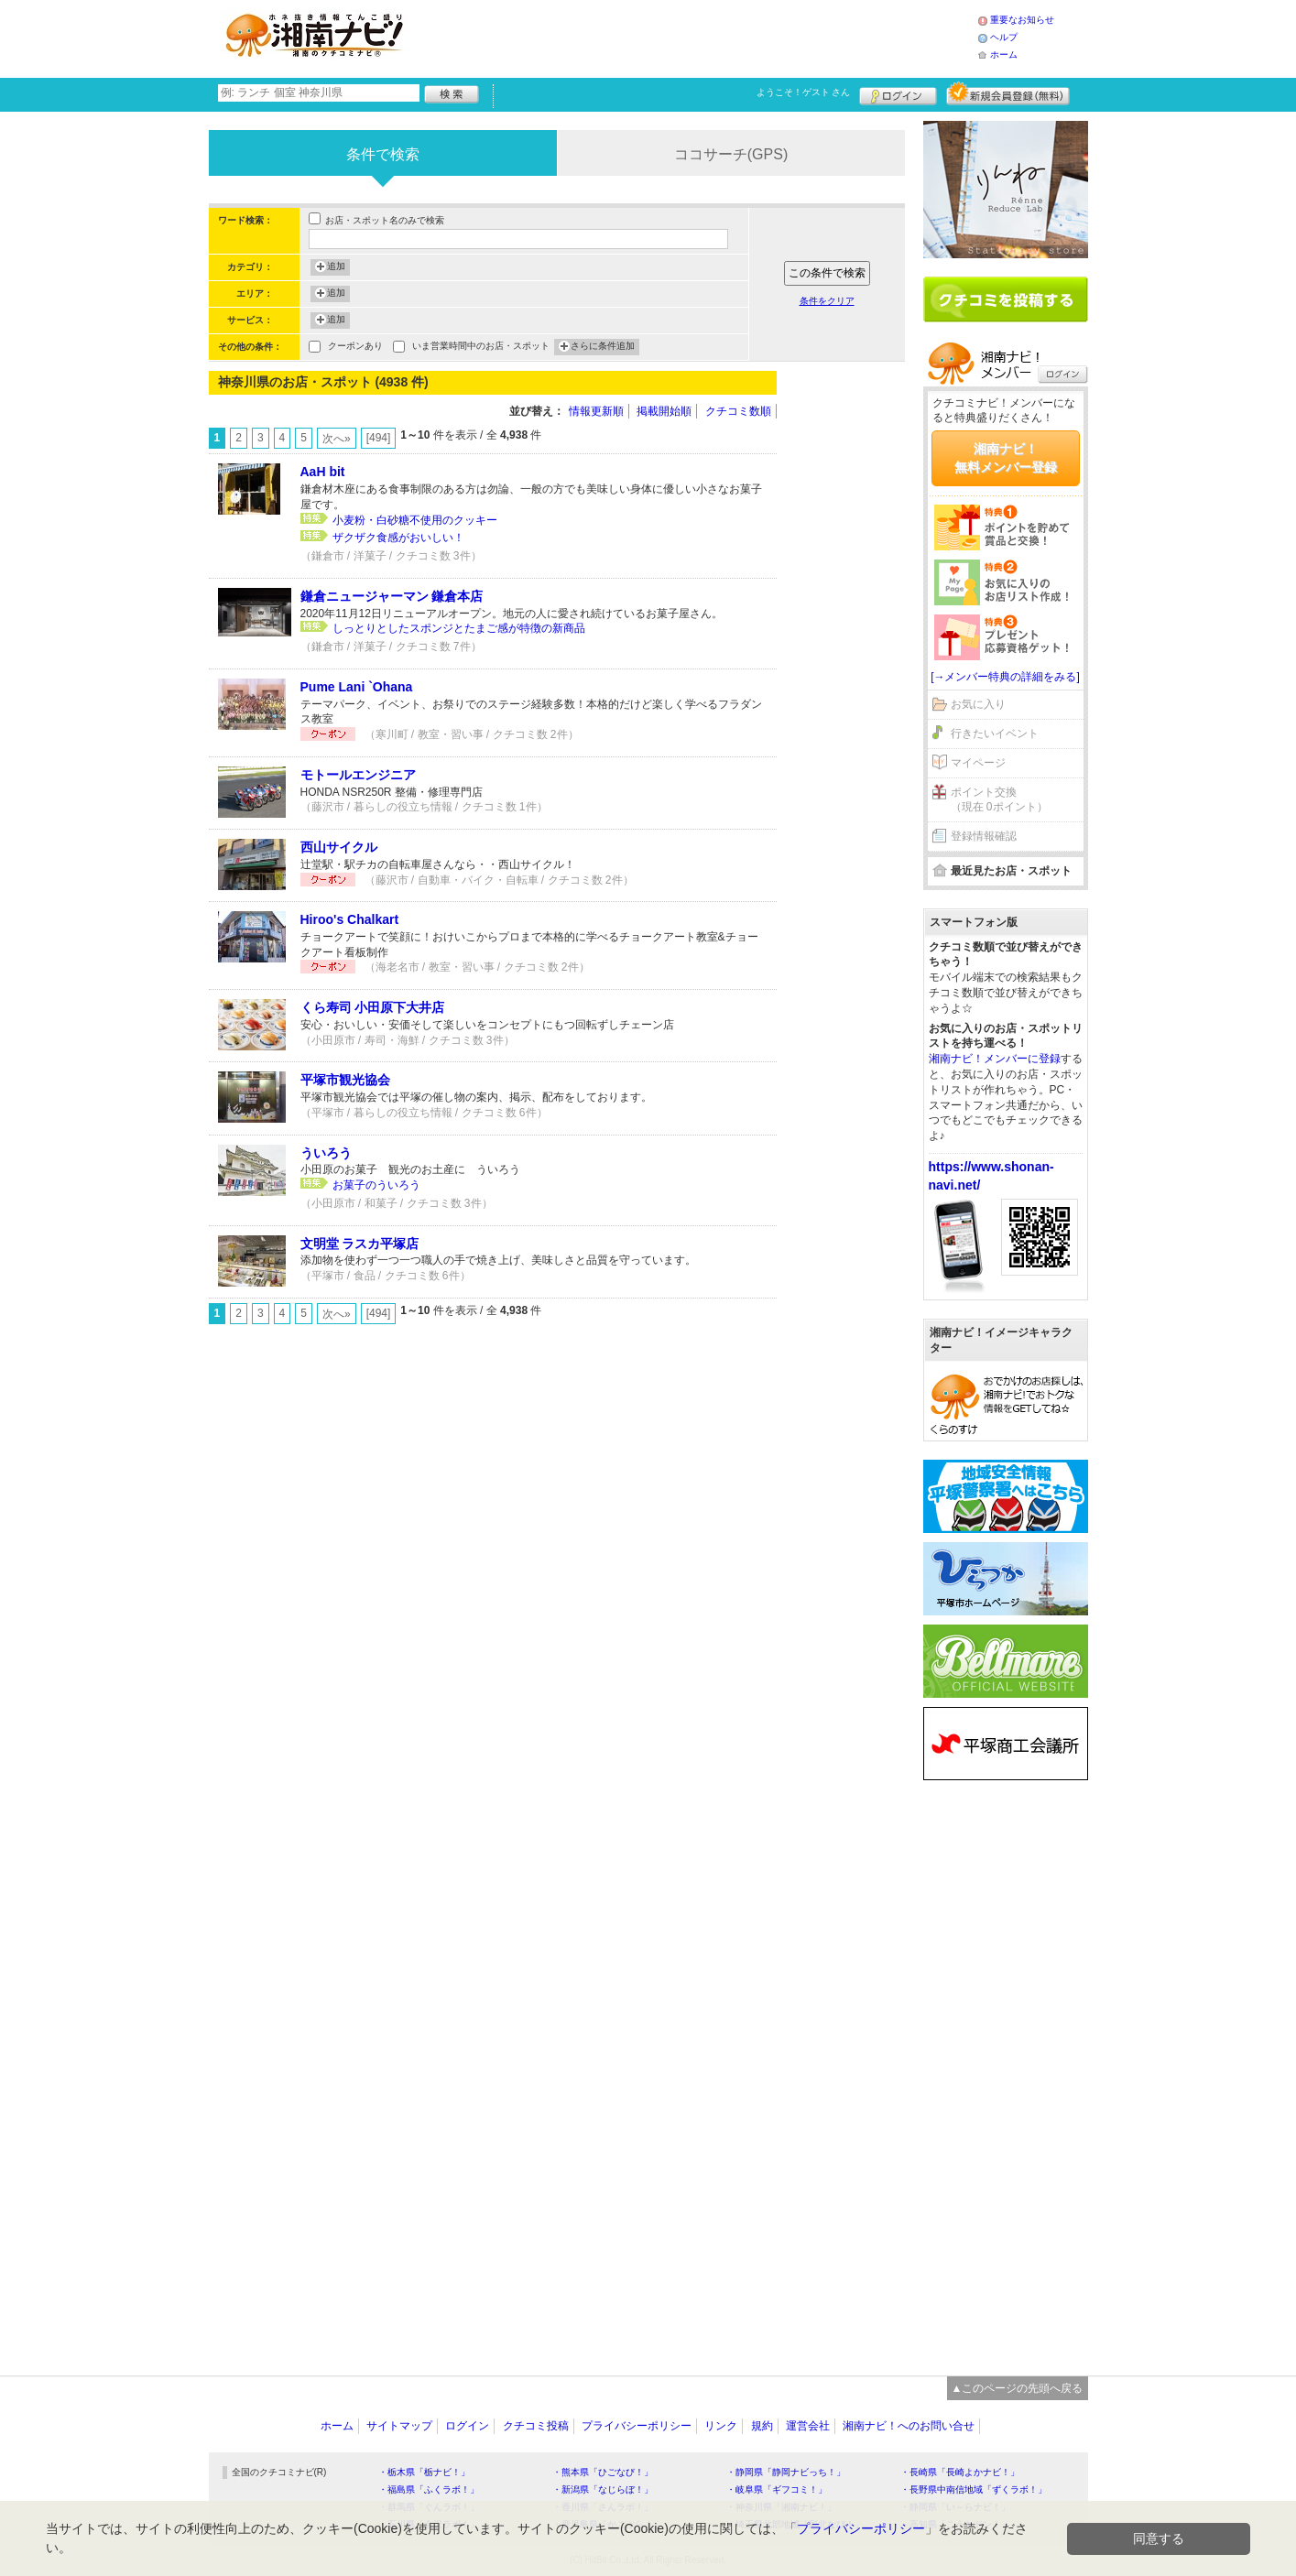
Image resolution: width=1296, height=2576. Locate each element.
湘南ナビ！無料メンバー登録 (1005, 457)
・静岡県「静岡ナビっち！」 (785, 2472)
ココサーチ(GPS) (731, 154)
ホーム (1004, 54)
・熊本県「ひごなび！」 (602, 2472)
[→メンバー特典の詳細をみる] (1005, 676)
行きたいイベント (995, 733)
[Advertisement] (698, 36)
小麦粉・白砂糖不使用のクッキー (414, 520)
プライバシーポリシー (637, 2425)
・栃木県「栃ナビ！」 (424, 2472)
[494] (378, 437)
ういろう (326, 1153)
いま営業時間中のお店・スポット (481, 347)
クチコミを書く (1005, 299)
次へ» (336, 438)
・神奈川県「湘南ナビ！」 (781, 2507)
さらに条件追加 (603, 347)
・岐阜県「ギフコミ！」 (776, 2489)
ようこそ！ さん (804, 92)
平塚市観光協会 (345, 1079)
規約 (762, 2425)
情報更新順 (596, 411)
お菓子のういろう (376, 1185)
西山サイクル (338, 847)
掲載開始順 (664, 411)
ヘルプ (1004, 37)
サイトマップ (399, 2425)
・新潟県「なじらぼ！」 (602, 2489)
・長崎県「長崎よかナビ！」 (959, 2472)
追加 (336, 267)
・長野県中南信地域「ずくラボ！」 (973, 2489)
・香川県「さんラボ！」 (602, 2507)
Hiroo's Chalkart (349, 919)
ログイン (898, 93)
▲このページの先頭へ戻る (1018, 2388)
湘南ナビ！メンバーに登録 (995, 1058)
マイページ (978, 762)
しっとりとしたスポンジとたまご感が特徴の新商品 (458, 628)
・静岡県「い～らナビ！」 (955, 2507)
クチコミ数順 (738, 411)
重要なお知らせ (1022, 20)
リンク (720, 2425)
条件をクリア (827, 301)
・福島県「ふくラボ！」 (428, 2489)
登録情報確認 (984, 836)
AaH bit (322, 471)
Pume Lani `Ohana (356, 686)
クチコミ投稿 (536, 2425)
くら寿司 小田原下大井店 (372, 1007)
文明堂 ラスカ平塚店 (359, 1243)
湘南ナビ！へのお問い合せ (909, 2425)
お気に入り (978, 704)
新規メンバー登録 (1008, 93)
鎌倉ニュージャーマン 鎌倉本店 (392, 596)
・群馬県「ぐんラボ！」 (428, 2507)
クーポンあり (355, 347)
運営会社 (808, 2425)
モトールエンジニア (358, 774)
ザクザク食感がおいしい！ (398, 537)
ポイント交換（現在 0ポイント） (999, 800)
